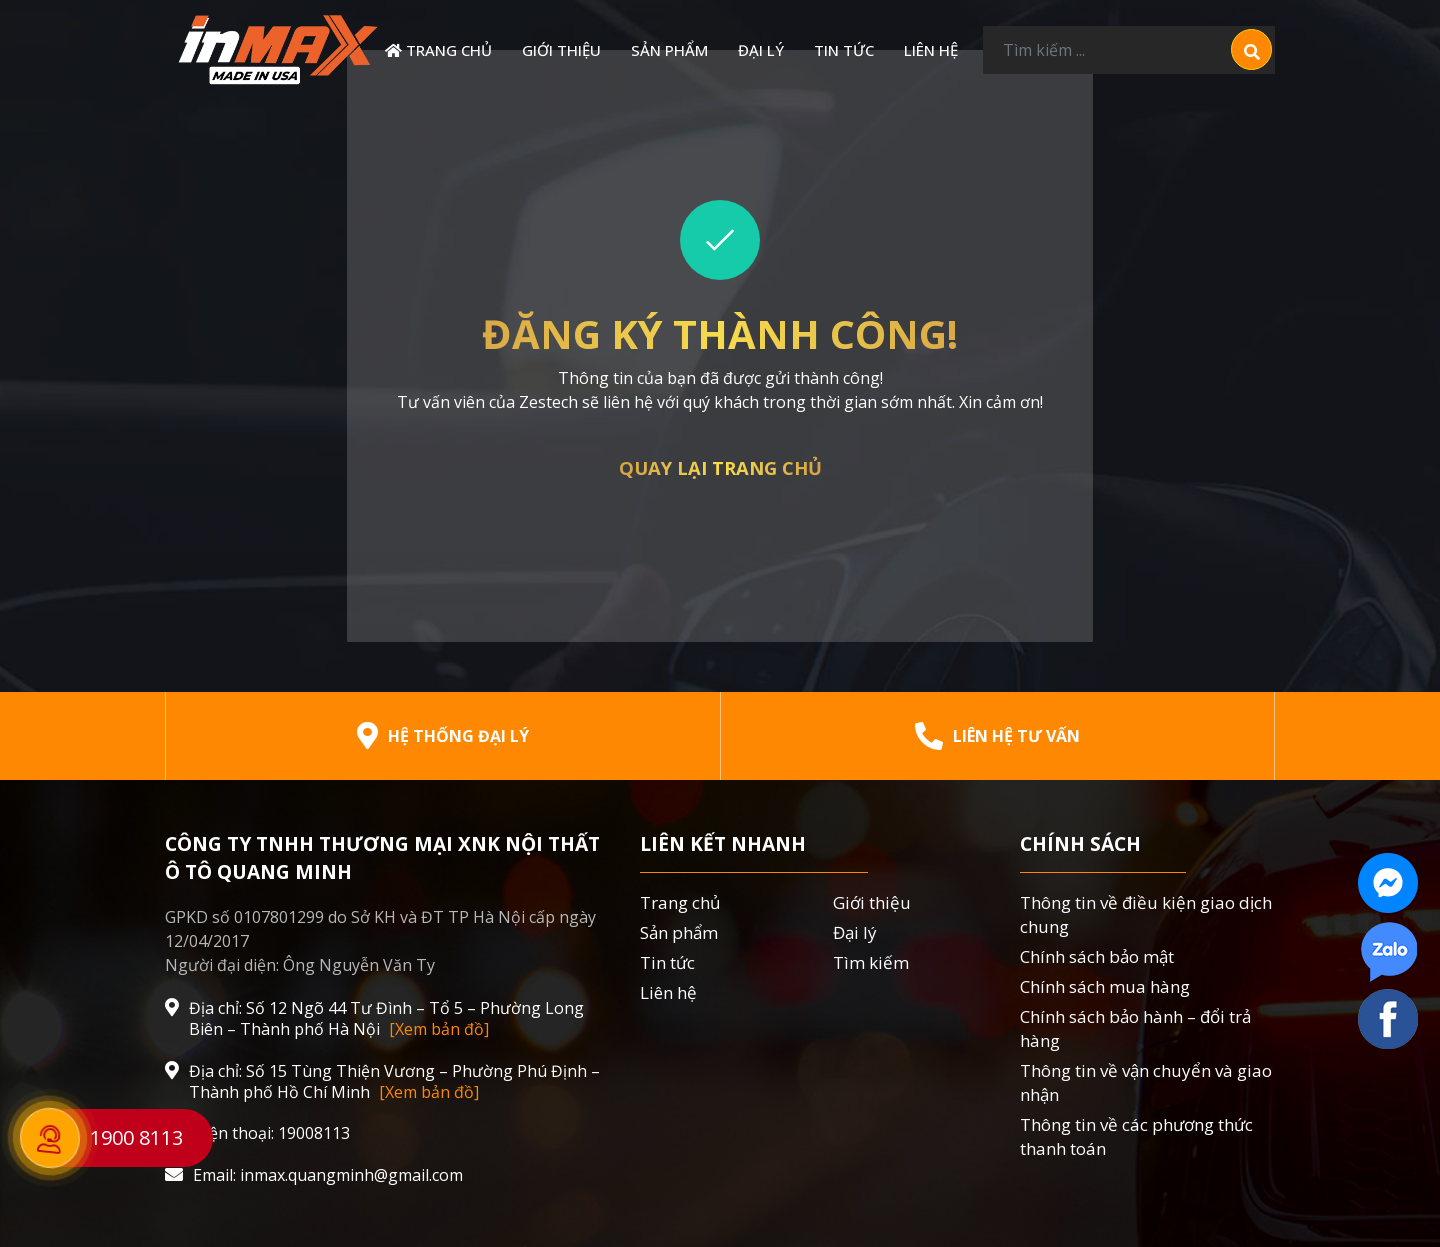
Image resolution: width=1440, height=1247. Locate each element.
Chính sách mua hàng (1105, 986)
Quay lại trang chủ (720, 467)
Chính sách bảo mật (1097, 956)
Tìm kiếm (871, 962)
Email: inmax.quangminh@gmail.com (314, 1175)
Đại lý (761, 50)
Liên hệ (931, 50)
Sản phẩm (669, 50)
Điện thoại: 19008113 (257, 1133)
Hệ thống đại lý (443, 736)
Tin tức (844, 50)
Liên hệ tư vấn (997, 736)
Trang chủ (438, 50)
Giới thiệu (561, 50)
